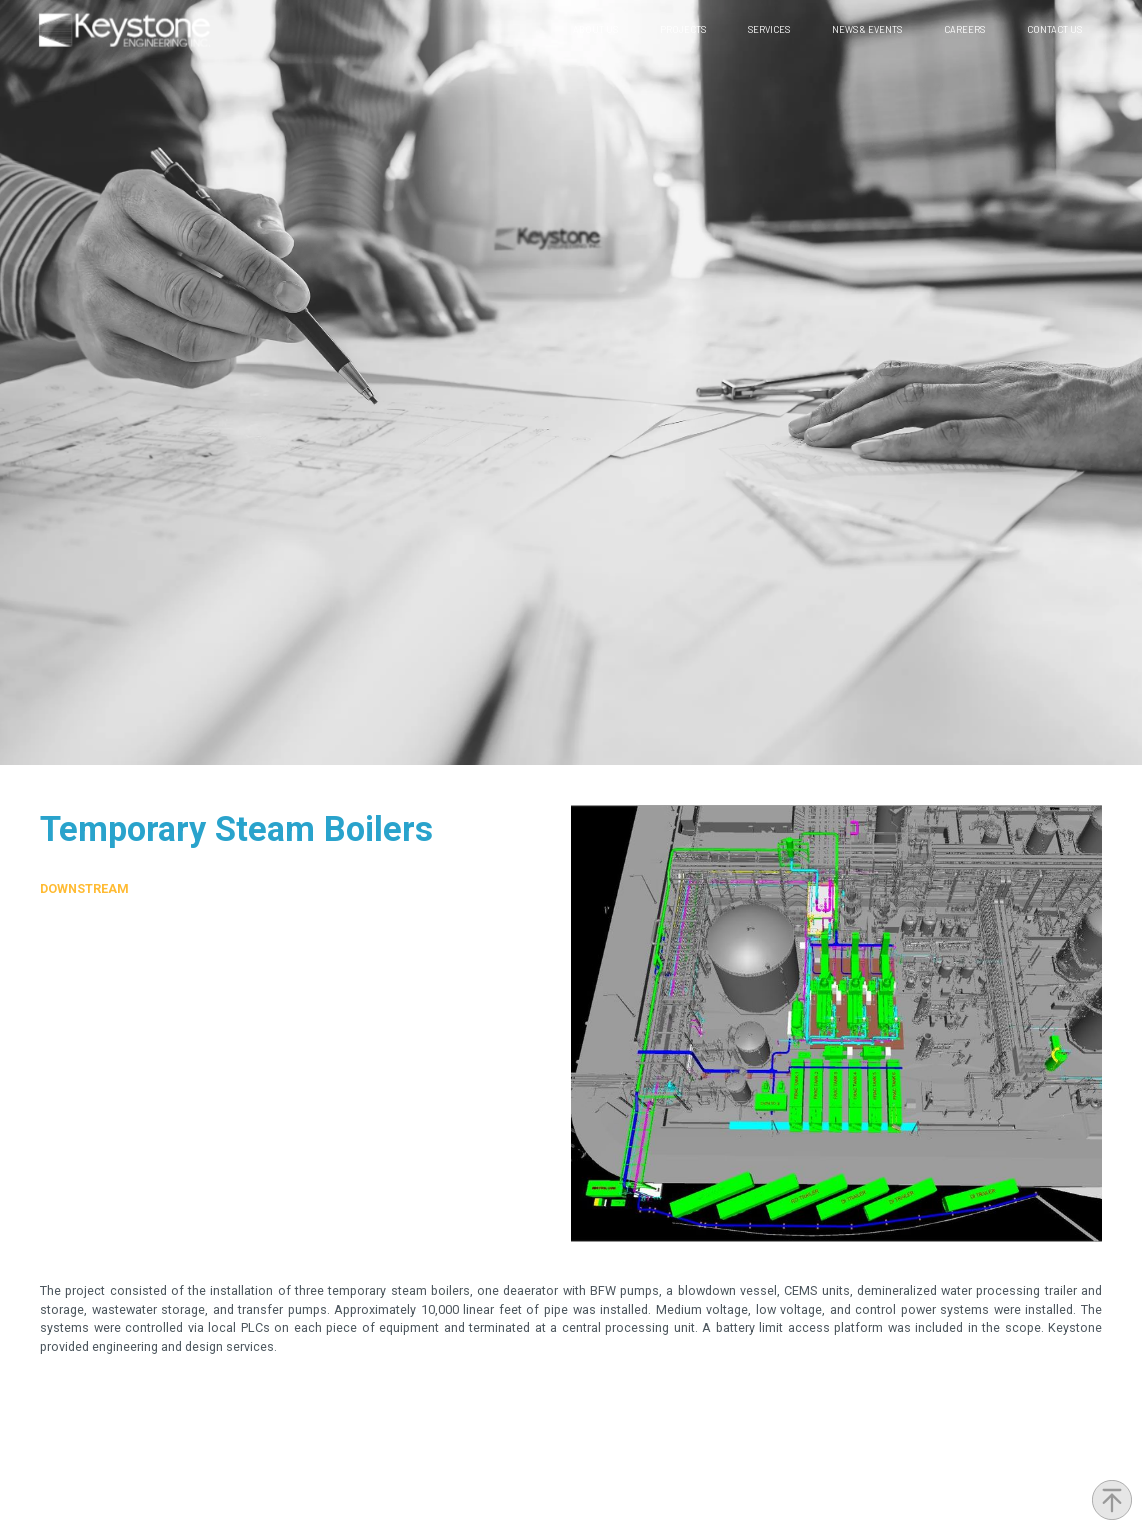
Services (769, 29)
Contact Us (1054, 29)
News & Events (867, 29)
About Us (595, 29)
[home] (124, 30)
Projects (683, 29)
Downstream (84, 888)
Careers (964, 29)
